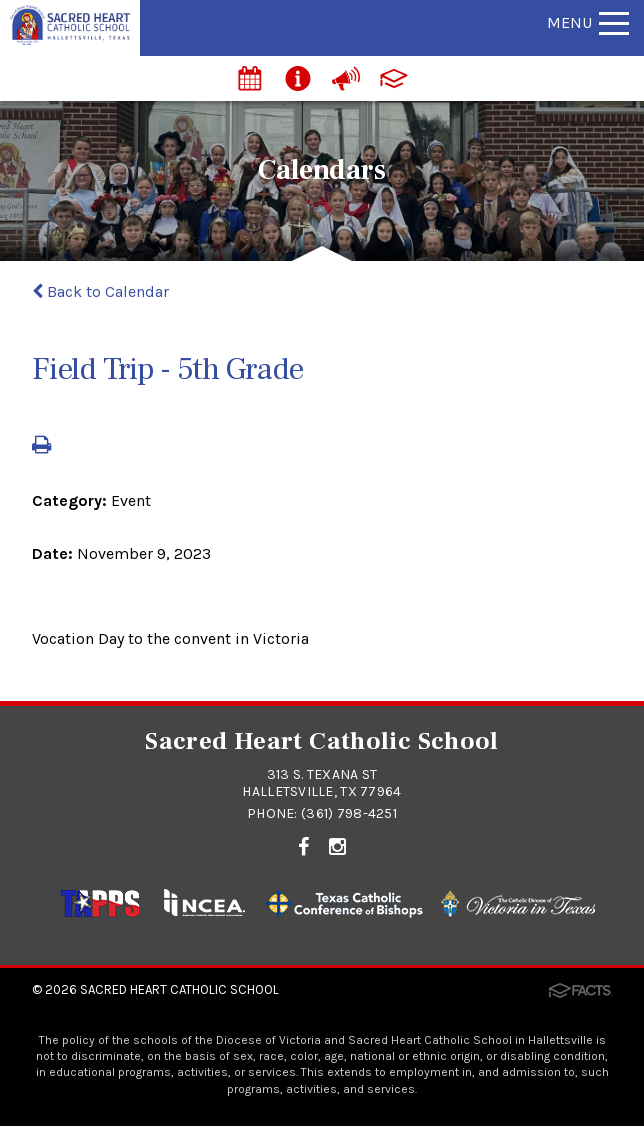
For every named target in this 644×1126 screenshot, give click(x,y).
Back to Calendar (100, 291)
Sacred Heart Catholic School (179, 989)
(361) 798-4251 (349, 813)
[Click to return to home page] (70, 39)
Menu (588, 22)
